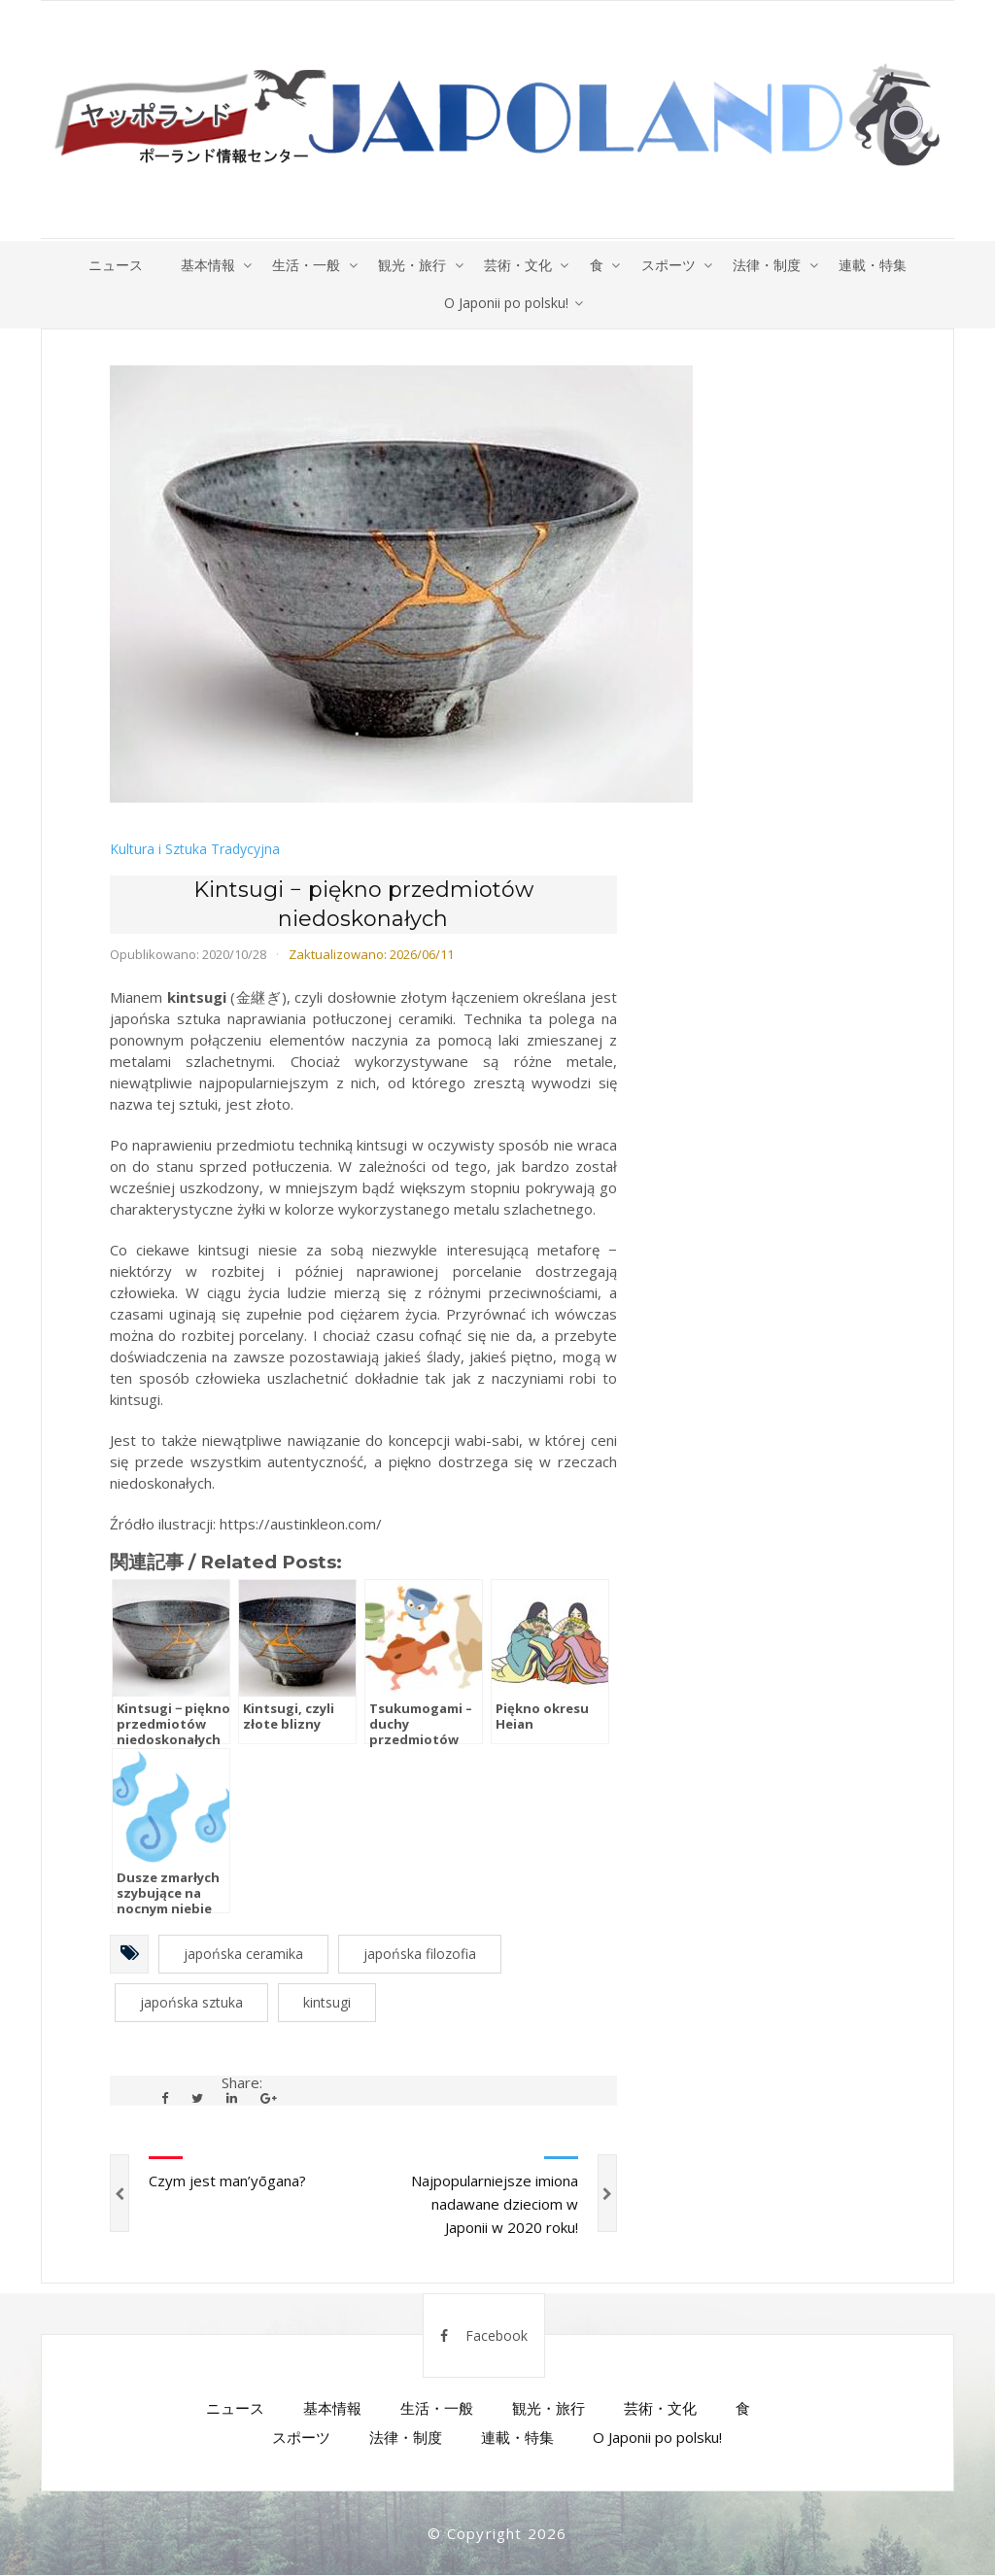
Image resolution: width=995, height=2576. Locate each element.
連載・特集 (877, 265)
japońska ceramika (243, 1954)
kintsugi (327, 2003)
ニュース (111, 265)
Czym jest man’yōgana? (227, 2181)
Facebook (484, 2336)
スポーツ (670, 265)
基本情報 (204, 265)
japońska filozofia (419, 1954)
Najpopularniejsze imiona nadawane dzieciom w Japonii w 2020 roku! (494, 2205)
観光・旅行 (411, 265)
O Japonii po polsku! (506, 303)
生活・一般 (304, 265)
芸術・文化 (518, 265)
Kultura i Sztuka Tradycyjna (195, 851)
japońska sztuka (191, 2003)
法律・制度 (771, 265)
